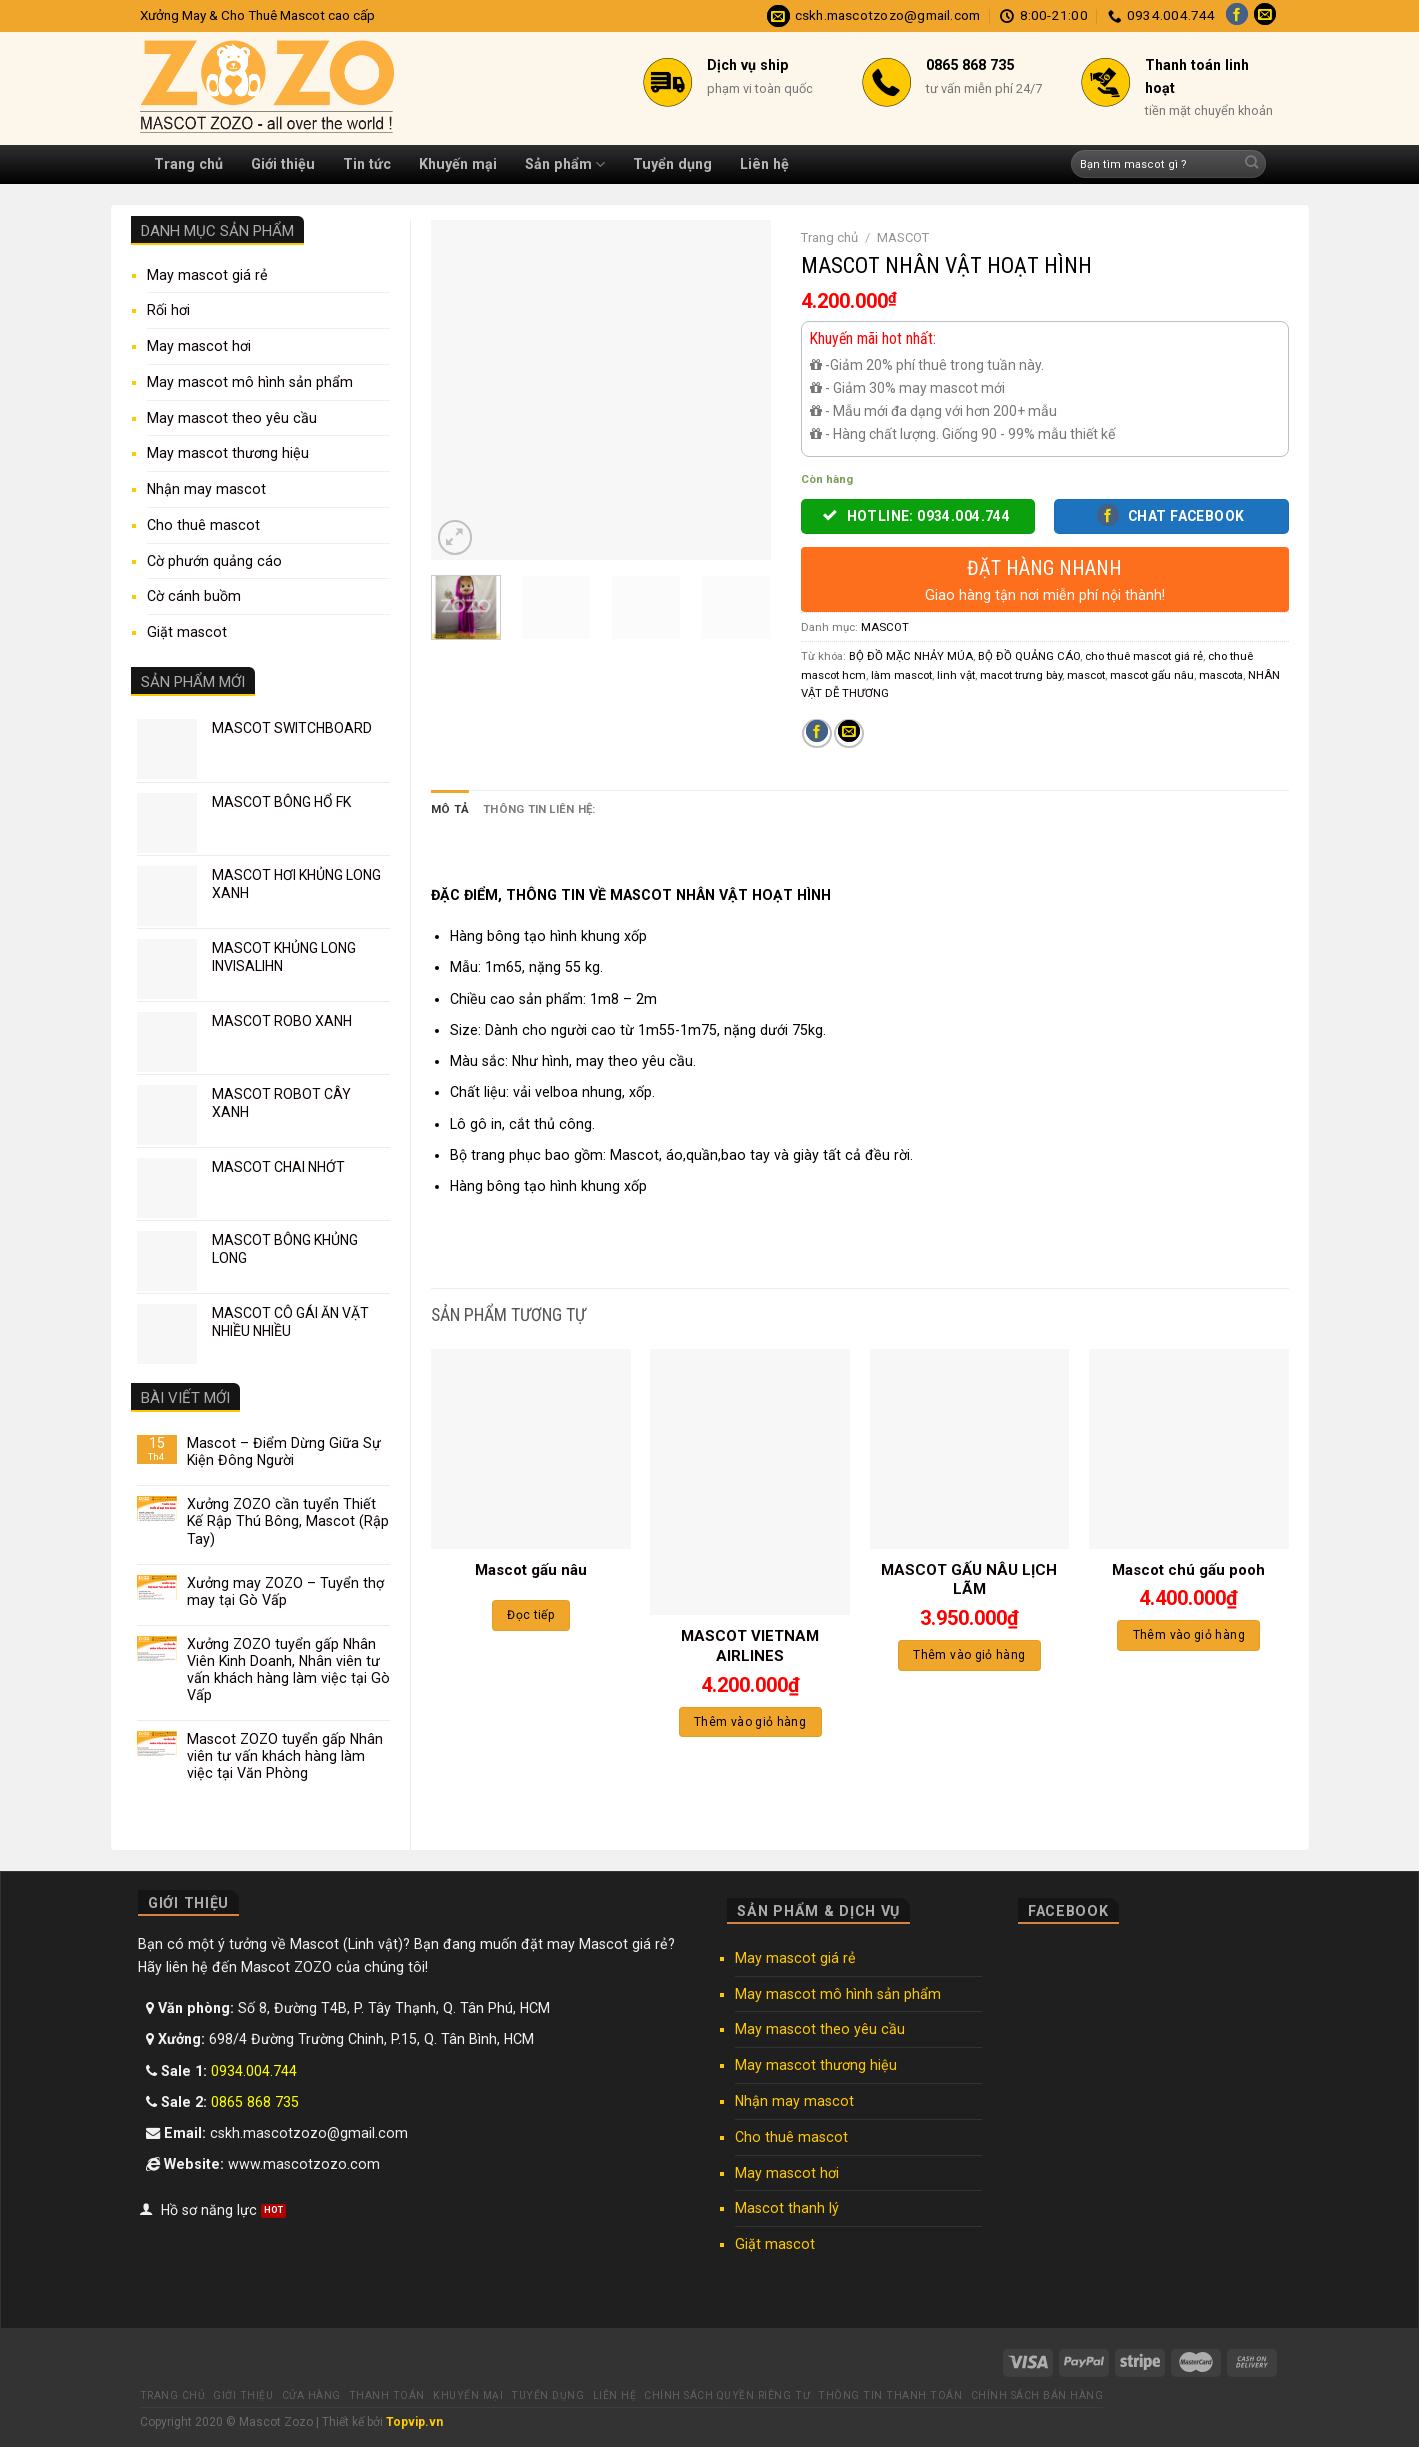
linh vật (956, 675)
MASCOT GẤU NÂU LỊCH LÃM (969, 1580)
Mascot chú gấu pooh (1188, 1570)
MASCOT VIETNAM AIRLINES (750, 1646)
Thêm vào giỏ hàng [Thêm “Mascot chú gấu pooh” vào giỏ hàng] (1189, 1635)
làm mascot (901, 675)
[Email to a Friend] (848, 734)
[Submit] (1251, 164)
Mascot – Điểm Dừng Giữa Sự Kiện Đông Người (284, 1451)
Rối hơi (168, 310)
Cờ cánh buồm (194, 596)
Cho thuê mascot (203, 525)
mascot (1086, 675)
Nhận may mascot (206, 489)
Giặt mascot (187, 632)
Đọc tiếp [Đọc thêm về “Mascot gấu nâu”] (530, 1615)
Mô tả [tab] (450, 809)
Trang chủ (188, 164)
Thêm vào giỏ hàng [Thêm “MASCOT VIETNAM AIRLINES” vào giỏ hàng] (750, 1721)
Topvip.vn (414, 2422)
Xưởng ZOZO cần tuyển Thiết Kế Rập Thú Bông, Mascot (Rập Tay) (288, 1521)
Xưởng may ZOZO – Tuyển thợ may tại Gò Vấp (285, 1591)
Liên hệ (764, 164)
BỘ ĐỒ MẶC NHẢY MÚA (911, 656)
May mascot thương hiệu (228, 453)
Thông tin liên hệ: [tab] (539, 809)
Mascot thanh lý (787, 2208)
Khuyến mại (458, 164)
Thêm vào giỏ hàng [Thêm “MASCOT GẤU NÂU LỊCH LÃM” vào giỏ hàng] (969, 1655)
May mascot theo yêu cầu (232, 418)
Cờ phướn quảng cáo (214, 561)
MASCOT (903, 237)
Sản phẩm (565, 164)
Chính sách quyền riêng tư (727, 2395)
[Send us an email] (1265, 16)
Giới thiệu (283, 164)
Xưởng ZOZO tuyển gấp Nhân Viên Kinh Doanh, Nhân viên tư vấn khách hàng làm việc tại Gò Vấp (288, 1669)
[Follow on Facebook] (1237, 16)
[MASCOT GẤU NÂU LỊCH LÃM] (970, 1449)
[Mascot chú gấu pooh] (1189, 1449)
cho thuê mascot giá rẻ (1144, 656)
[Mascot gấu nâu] (531, 1449)
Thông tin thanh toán (890, 2395)
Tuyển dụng (672, 164)
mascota (1221, 675)
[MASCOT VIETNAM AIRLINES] (750, 1482)
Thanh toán (387, 2395)
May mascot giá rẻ (207, 275)
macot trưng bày (1021, 675)
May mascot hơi (199, 346)
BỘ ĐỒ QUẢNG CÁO (1029, 656)
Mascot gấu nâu (531, 1570)
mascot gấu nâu (1152, 675)
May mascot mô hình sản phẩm (250, 382)
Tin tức (367, 164)
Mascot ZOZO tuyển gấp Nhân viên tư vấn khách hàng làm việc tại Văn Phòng (285, 1756)
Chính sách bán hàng (1037, 2395)
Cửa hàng (311, 2395)
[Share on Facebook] (816, 734)
